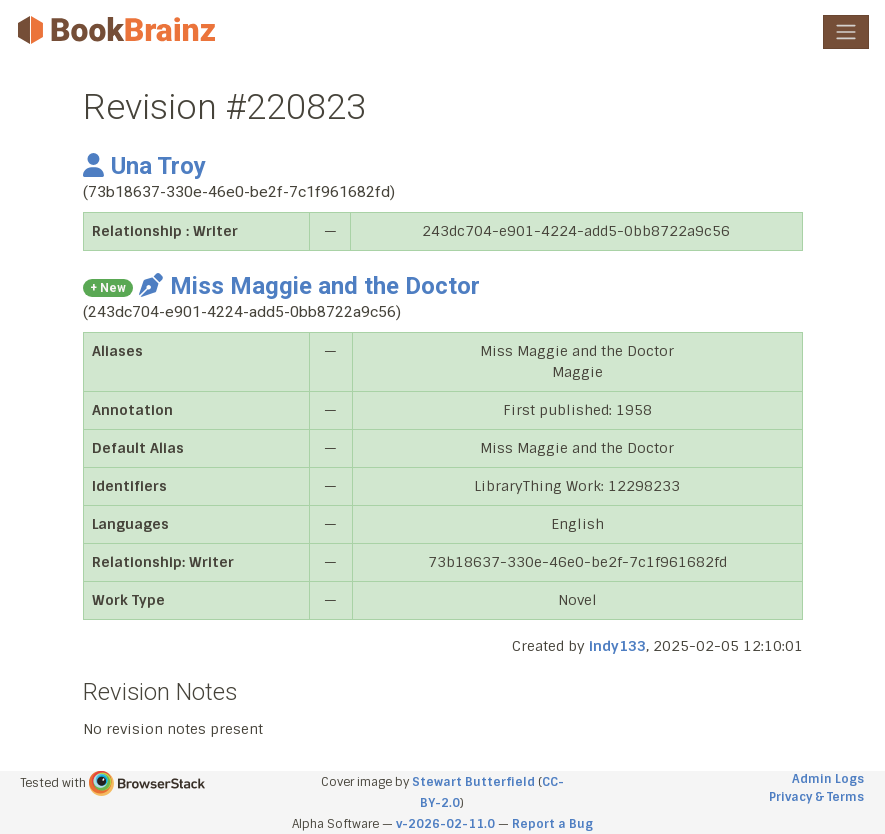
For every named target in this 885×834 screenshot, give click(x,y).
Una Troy (144, 166)
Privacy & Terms (816, 797)
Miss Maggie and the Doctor (309, 286)
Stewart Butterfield (473, 782)
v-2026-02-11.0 (445, 824)
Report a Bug (552, 824)
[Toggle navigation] (846, 32)
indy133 (617, 646)
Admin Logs (828, 779)
